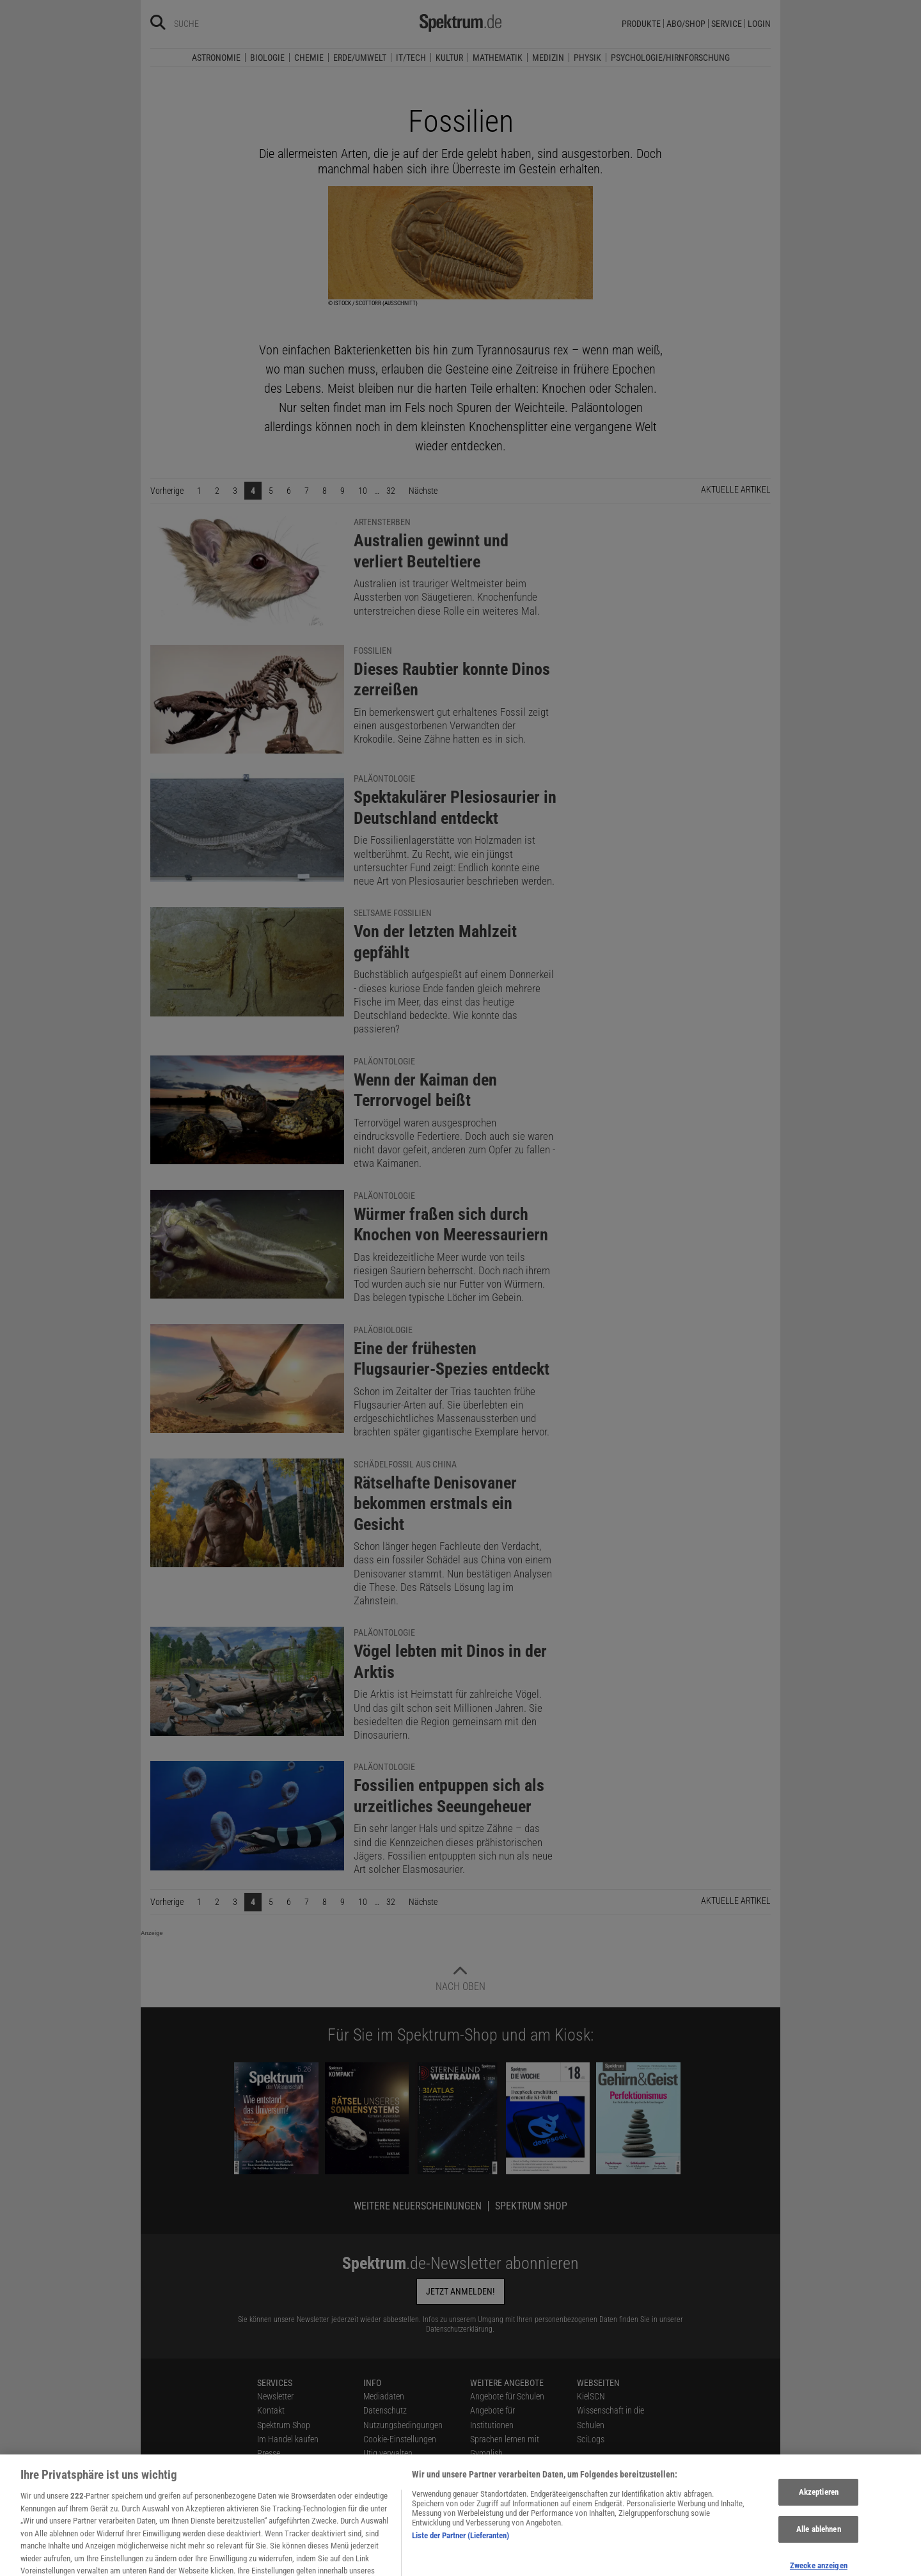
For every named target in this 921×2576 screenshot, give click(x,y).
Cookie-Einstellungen (399, 2439)
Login (759, 23)
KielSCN (591, 2396)
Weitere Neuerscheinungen (418, 2206)
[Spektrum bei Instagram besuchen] (346, 2561)
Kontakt (271, 2410)
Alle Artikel (381, 2497)
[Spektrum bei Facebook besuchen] (313, 2561)
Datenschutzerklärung (459, 2329)
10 (362, 491)
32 (390, 491)
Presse (268, 2453)
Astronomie (216, 57)
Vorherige (170, 490)
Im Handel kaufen (288, 2439)
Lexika (481, 2468)
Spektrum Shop (531, 2206)
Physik (587, 57)
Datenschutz (385, 2410)
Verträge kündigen (288, 2468)
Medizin (548, 57)
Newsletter (275, 2396)
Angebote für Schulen (507, 2396)
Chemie (309, 57)
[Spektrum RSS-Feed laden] (396, 2561)
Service (726, 23)
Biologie (267, 57)
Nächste (426, 490)
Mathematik (498, 57)
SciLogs (590, 2439)
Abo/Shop (685, 23)
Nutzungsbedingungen (403, 2425)
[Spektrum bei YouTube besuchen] (363, 2561)
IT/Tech (411, 57)
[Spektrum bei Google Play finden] (430, 2561)
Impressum (382, 2511)
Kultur (449, 57)
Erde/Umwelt (359, 57)
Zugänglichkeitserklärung (514, 2497)
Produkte (641, 23)
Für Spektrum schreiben (511, 2482)
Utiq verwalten (388, 2453)
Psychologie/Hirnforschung (670, 57)
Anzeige (152, 1933)
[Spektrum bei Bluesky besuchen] (330, 2561)
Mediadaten (383, 2396)
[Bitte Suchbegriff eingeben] (219, 23)
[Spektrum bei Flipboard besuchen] (380, 2561)
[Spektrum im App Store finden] (412, 2561)
